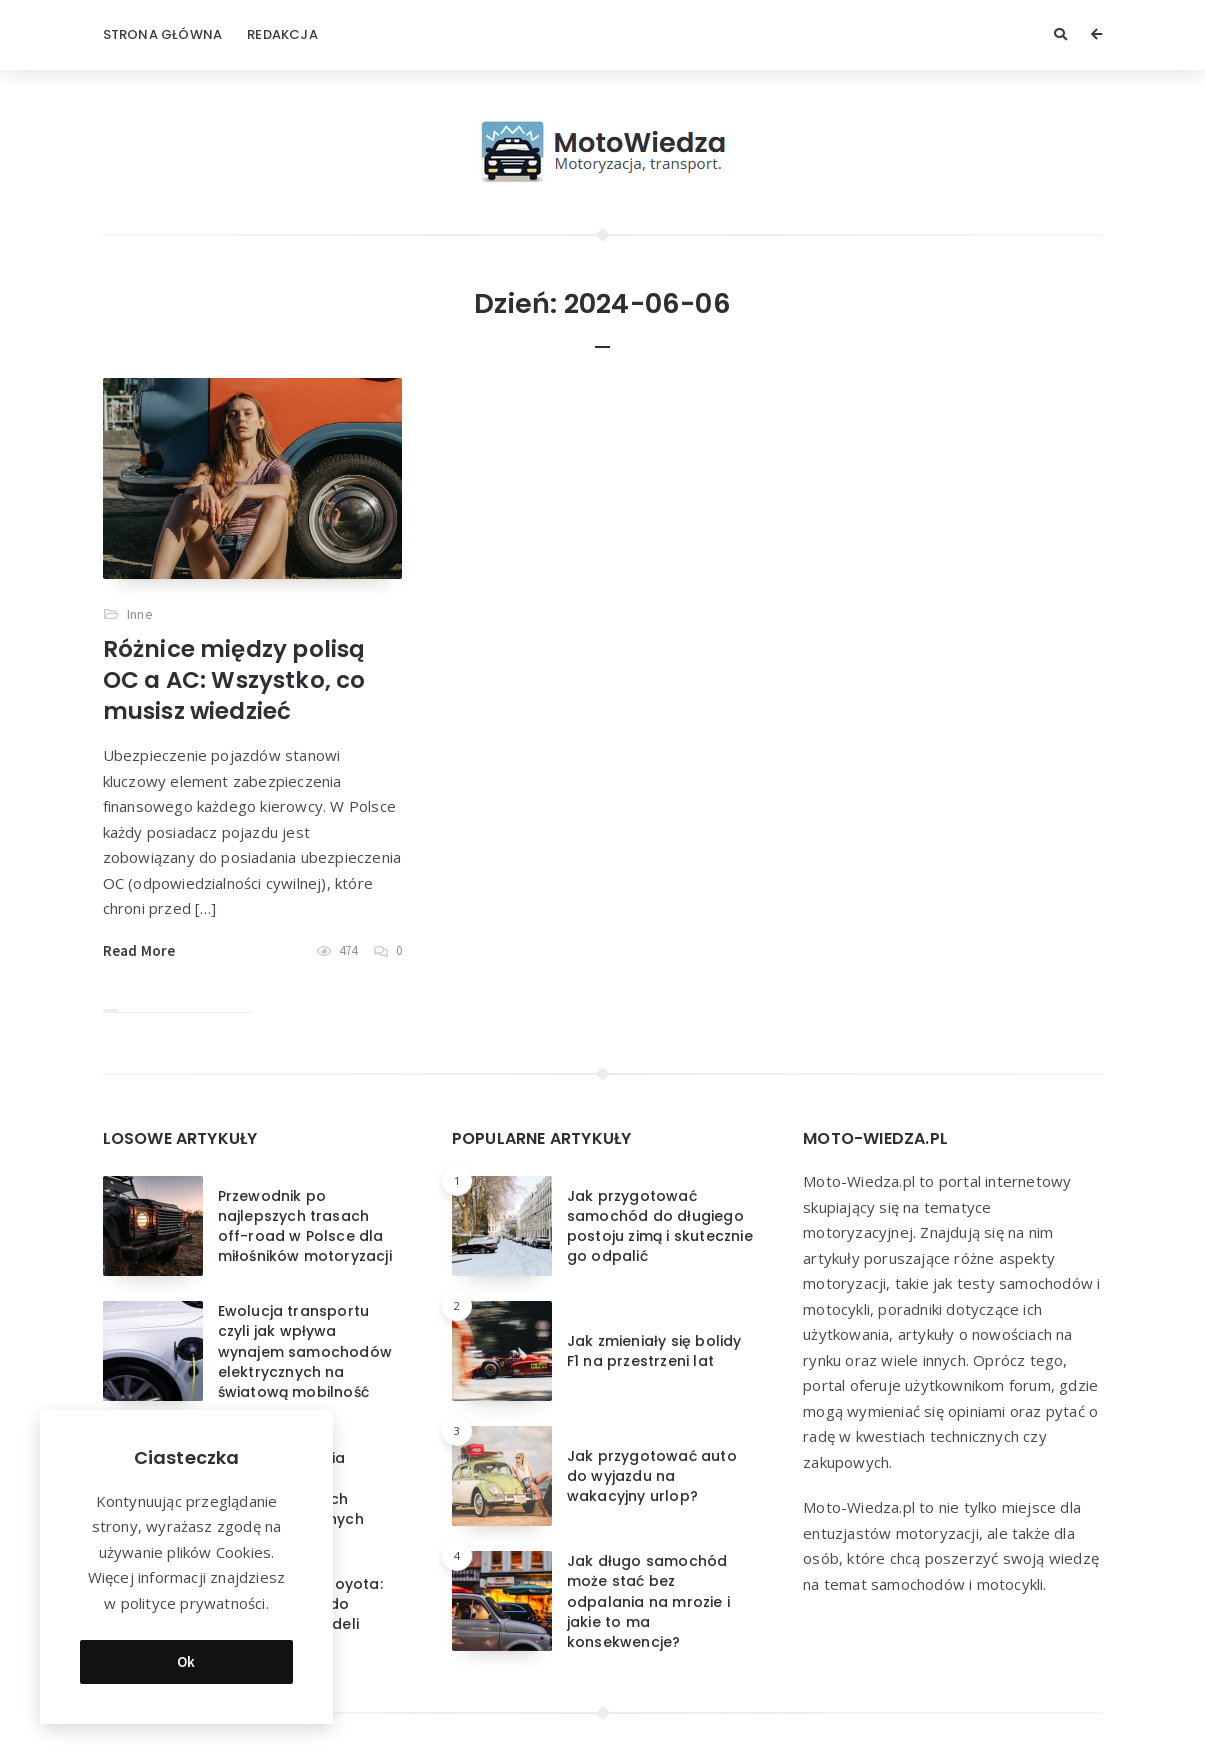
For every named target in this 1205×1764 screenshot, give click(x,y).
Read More (139, 950)
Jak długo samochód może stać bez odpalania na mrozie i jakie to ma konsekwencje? (648, 1601)
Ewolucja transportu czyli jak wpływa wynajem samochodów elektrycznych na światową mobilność (305, 1351)
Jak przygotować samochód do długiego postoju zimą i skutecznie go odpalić (660, 1226)
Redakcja (282, 34)
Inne (140, 614)
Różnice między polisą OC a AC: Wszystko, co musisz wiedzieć (234, 680)
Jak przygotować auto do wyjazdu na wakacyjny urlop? (652, 1476)
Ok (186, 1661)
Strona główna (163, 34)
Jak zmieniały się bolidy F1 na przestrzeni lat (654, 1351)
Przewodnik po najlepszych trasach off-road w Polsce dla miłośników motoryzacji (305, 1226)
